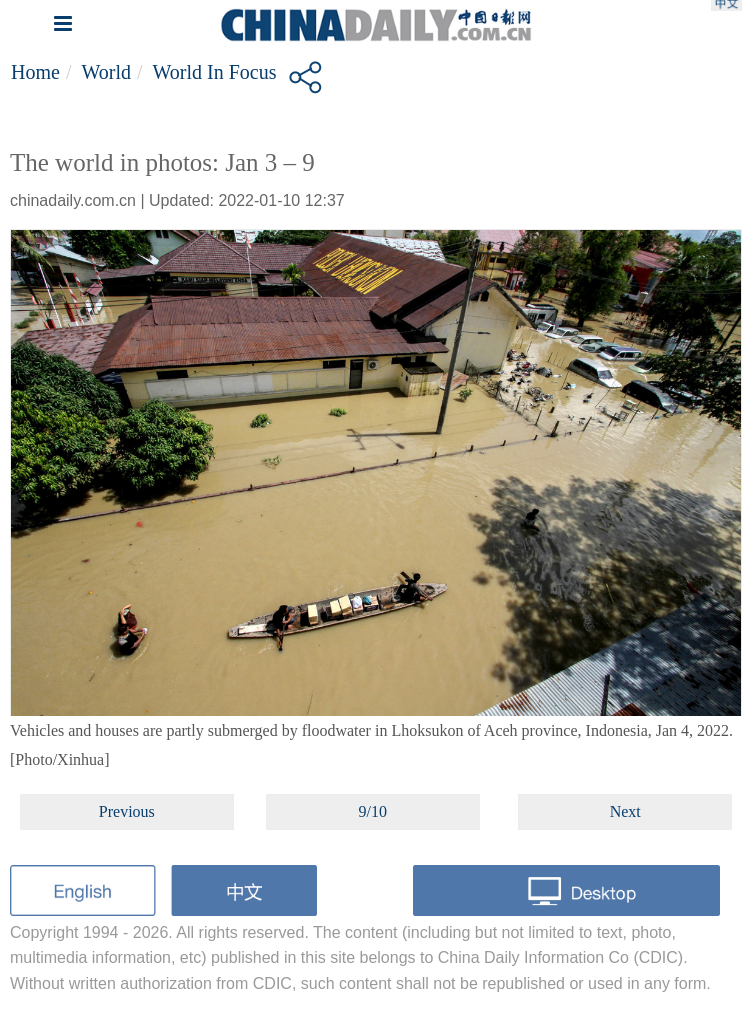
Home (35, 72)
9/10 (373, 811)
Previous (127, 811)
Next (625, 811)
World (106, 72)
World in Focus (215, 72)
